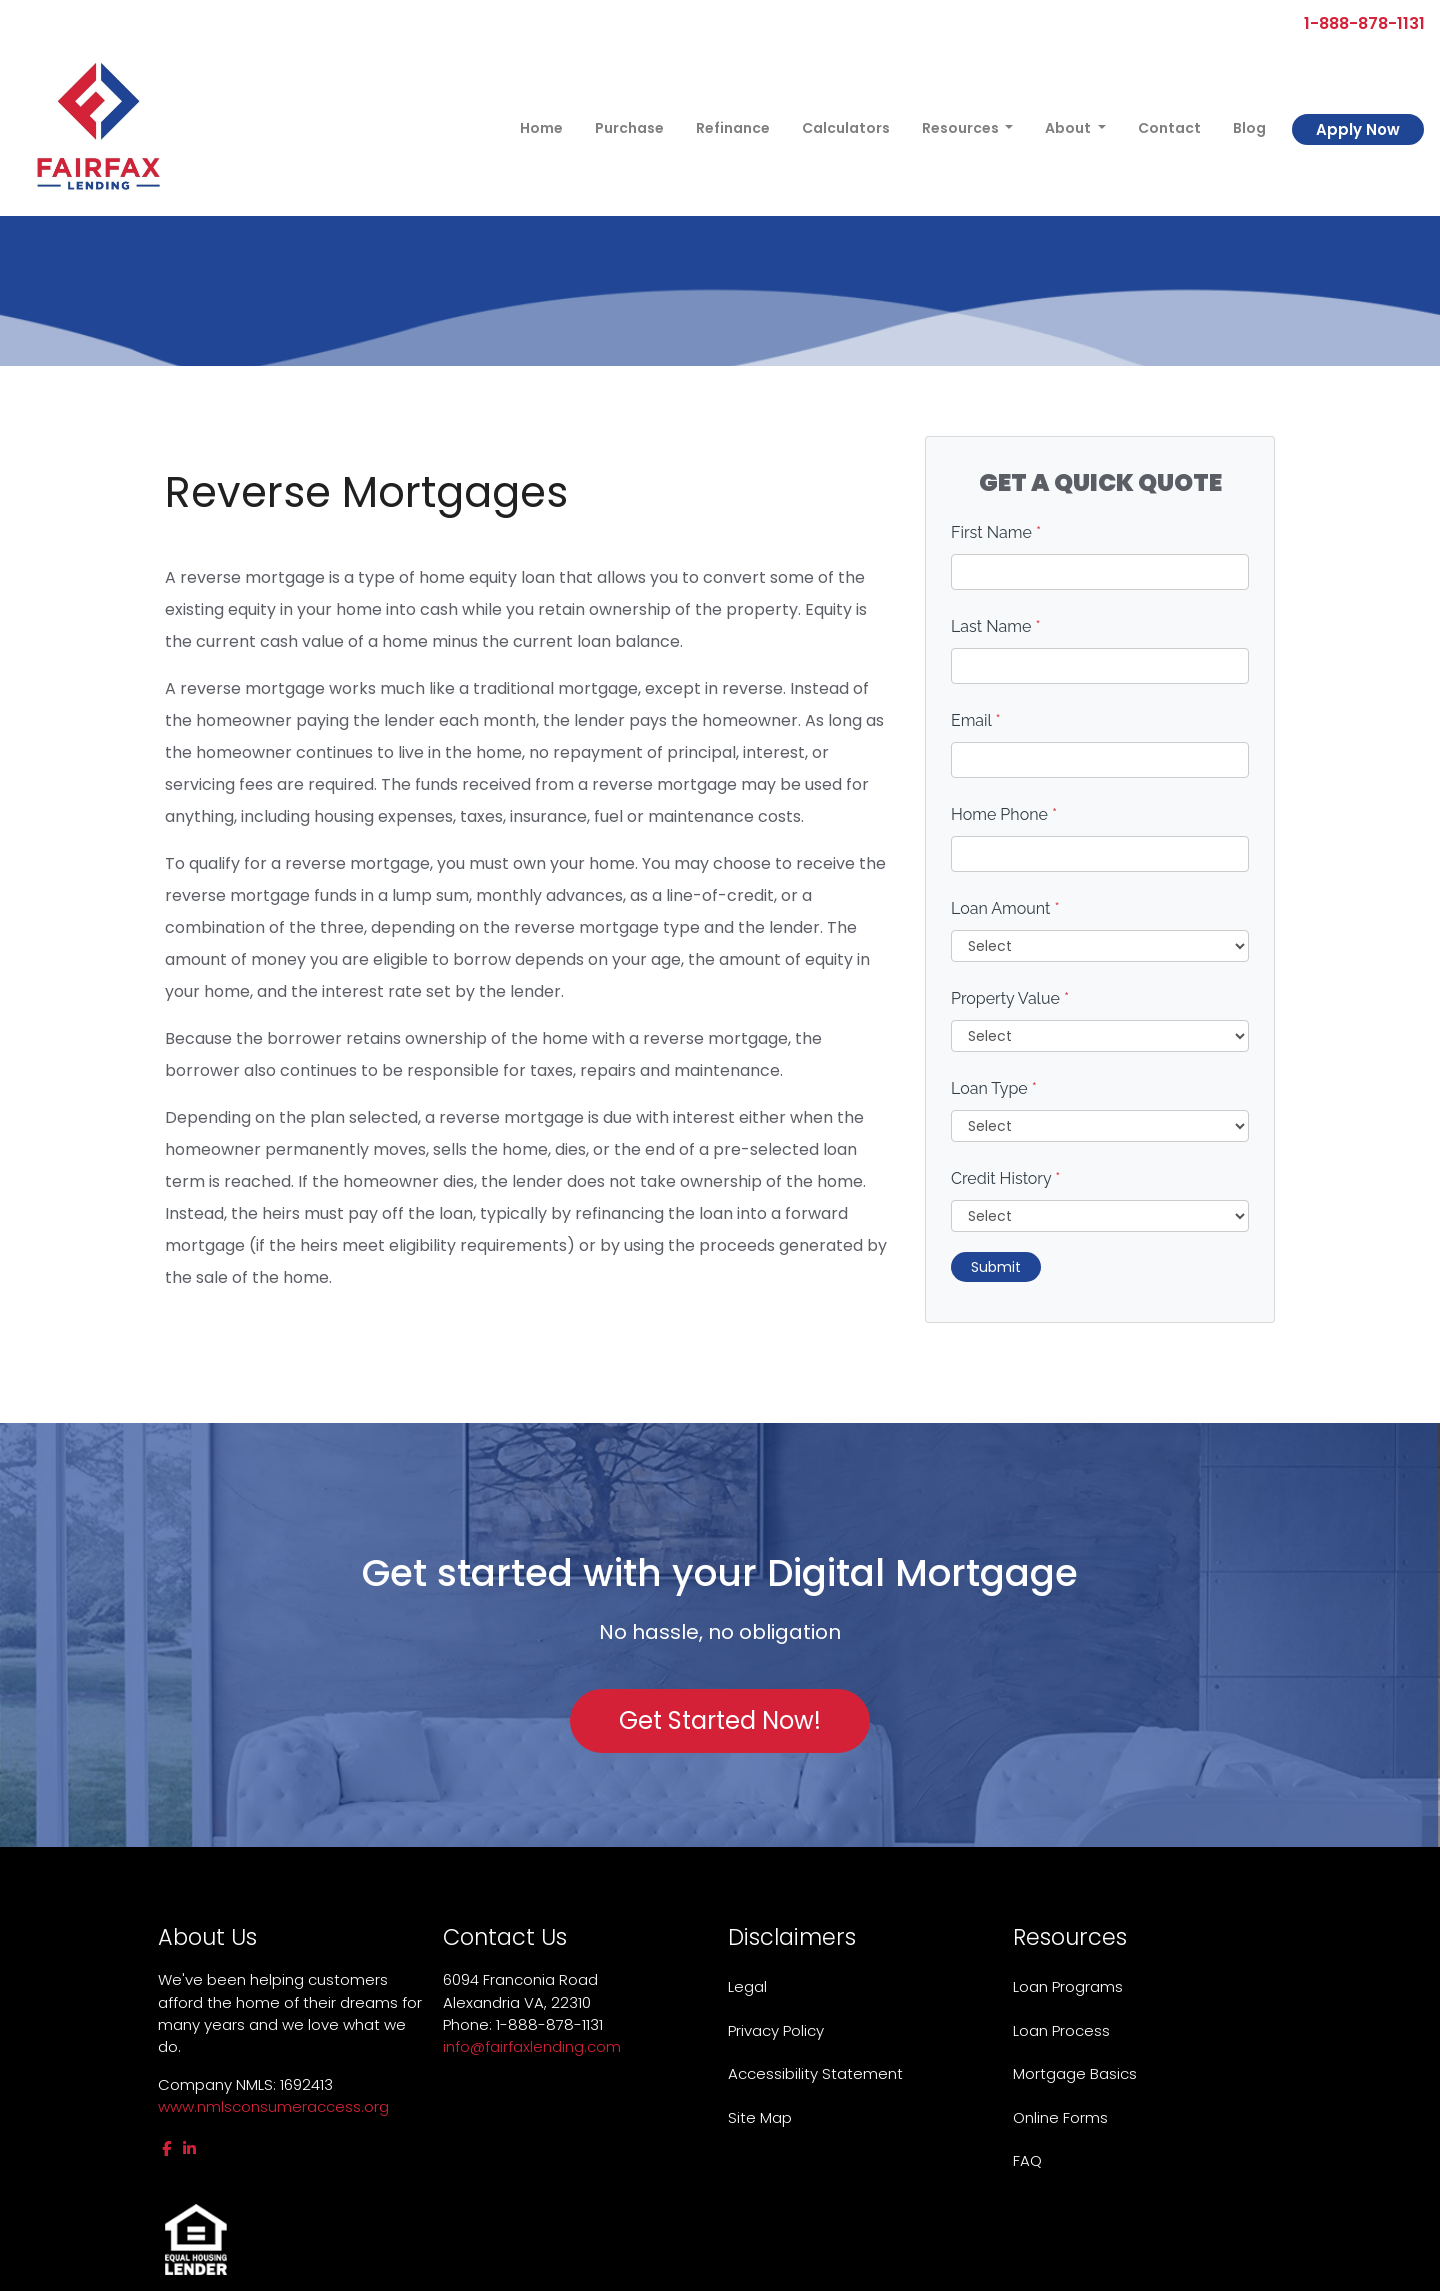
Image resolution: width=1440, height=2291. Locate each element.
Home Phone (1004, 814)
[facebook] (166, 2148)
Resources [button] (962, 128)
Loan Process (1061, 2030)
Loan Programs (1068, 1986)
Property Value (1010, 998)
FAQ (1027, 2160)
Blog (1249, 128)
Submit (996, 1267)
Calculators (846, 128)
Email (976, 720)
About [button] (1069, 128)
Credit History (1005, 1178)
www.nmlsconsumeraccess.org (273, 2106)
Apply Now (1358, 129)
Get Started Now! (720, 1720)
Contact (1169, 128)
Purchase (629, 128)
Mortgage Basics (1075, 2073)
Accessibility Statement (815, 2073)
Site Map (760, 2117)
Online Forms (1060, 2117)
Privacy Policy (776, 2030)
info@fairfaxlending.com (532, 2046)
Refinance (733, 128)
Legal (747, 1986)
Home (541, 128)
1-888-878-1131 (1356, 23)
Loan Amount (1005, 908)
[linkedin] (189, 2148)
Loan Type (994, 1088)
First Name (996, 532)
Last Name (996, 626)
